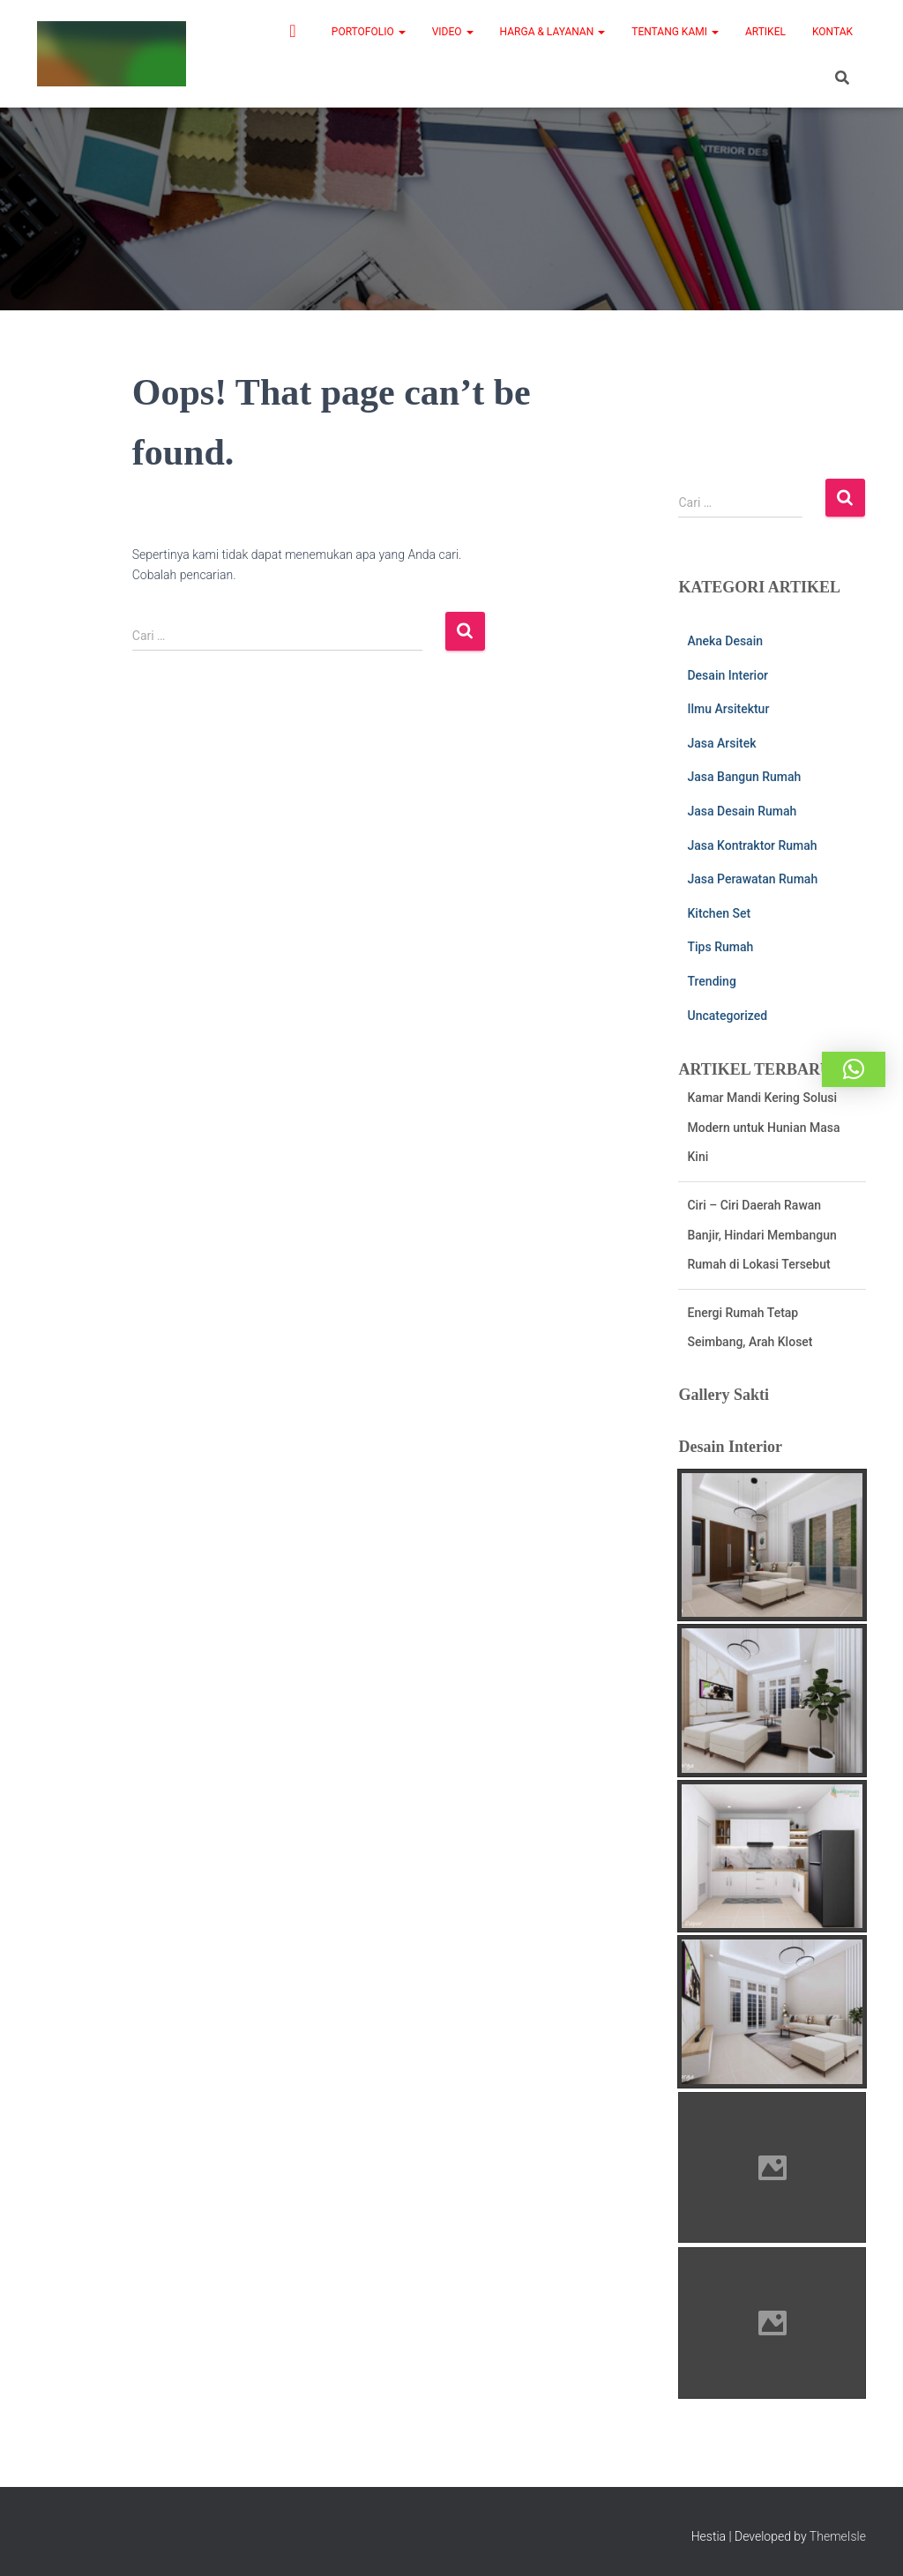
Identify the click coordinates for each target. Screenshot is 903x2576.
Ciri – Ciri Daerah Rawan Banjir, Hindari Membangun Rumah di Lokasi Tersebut (761, 1251)
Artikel (765, 32)
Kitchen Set (718, 913)
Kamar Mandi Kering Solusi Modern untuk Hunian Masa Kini (763, 1143)
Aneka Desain (725, 641)
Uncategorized (727, 1016)
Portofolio (369, 32)
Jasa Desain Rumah (741, 811)
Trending (711, 981)
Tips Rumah (720, 947)
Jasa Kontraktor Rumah (752, 845)
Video (453, 32)
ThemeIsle (838, 2536)
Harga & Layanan (553, 32)
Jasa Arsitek (721, 743)
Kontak (832, 32)
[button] (853, 1069)
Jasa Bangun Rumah (744, 777)
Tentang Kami (675, 32)
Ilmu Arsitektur (728, 709)
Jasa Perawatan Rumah (752, 879)
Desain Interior (727, 675)
